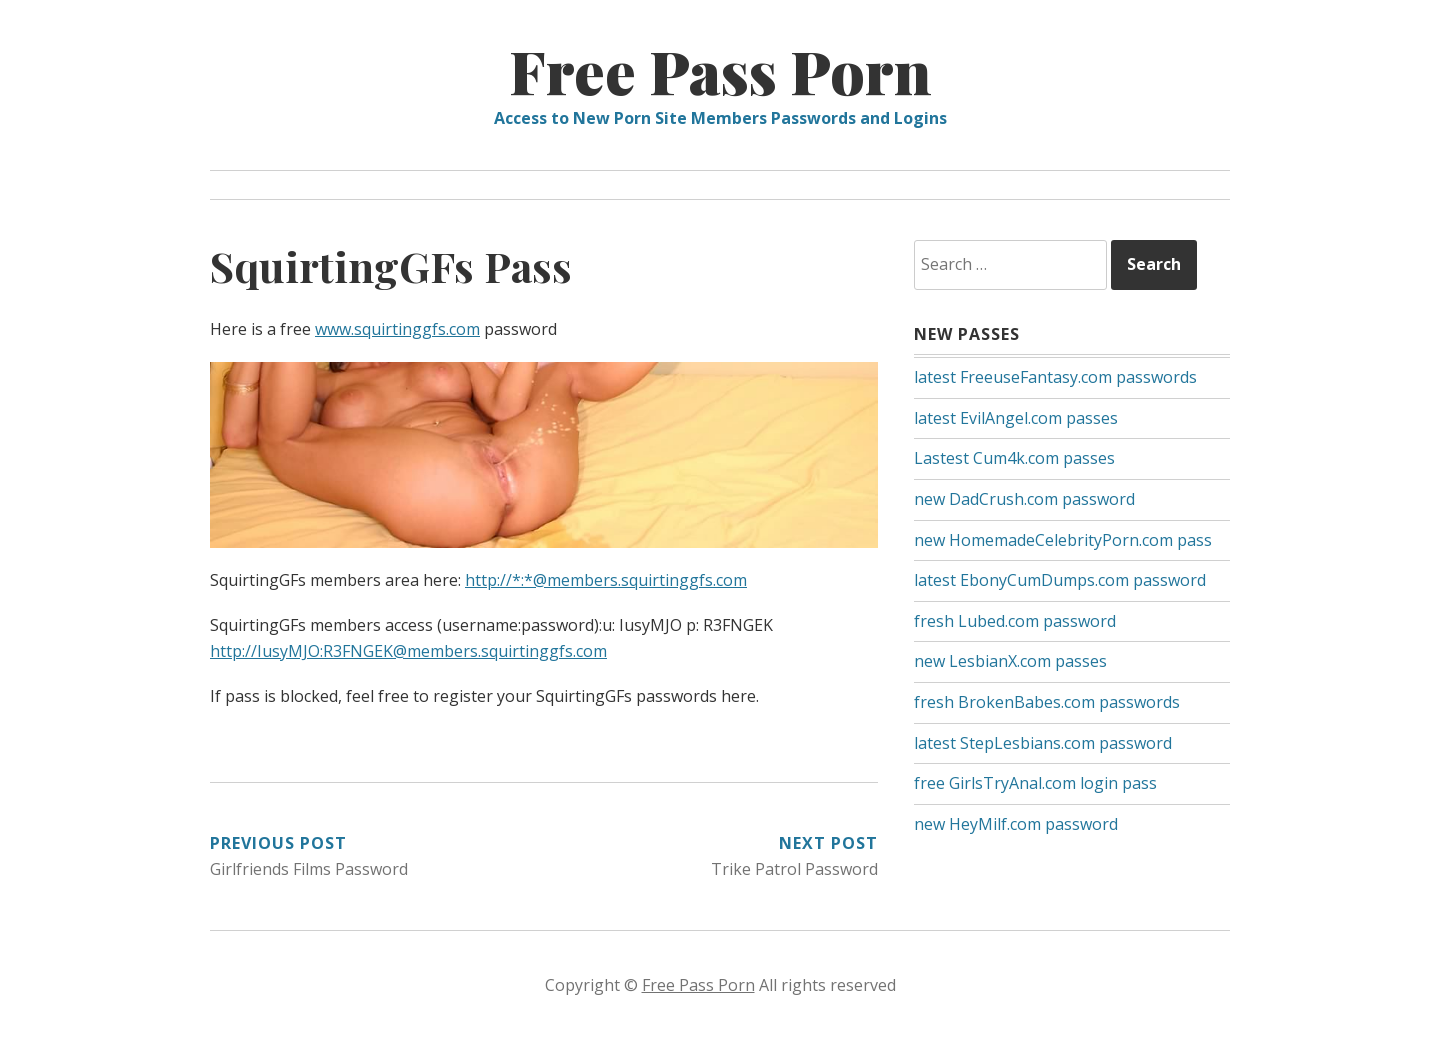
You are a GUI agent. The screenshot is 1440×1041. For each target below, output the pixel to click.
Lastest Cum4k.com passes (1014, 458)
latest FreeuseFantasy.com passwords (1055, 377)
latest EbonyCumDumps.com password (1060, 580)
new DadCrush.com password (1024, 499)
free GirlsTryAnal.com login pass (1035, 783)
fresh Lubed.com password (1015, 621)
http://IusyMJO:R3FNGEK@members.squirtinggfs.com (408, 651)
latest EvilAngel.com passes (1016, 418)
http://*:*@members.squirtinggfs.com (606, 580)
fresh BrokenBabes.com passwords (1047, 702)
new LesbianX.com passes (1010, 661)
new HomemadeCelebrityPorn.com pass (1063, 540)
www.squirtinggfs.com (397, 329)
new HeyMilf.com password (1016, 824)
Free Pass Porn (720, 70)
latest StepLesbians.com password (1043, 743)
